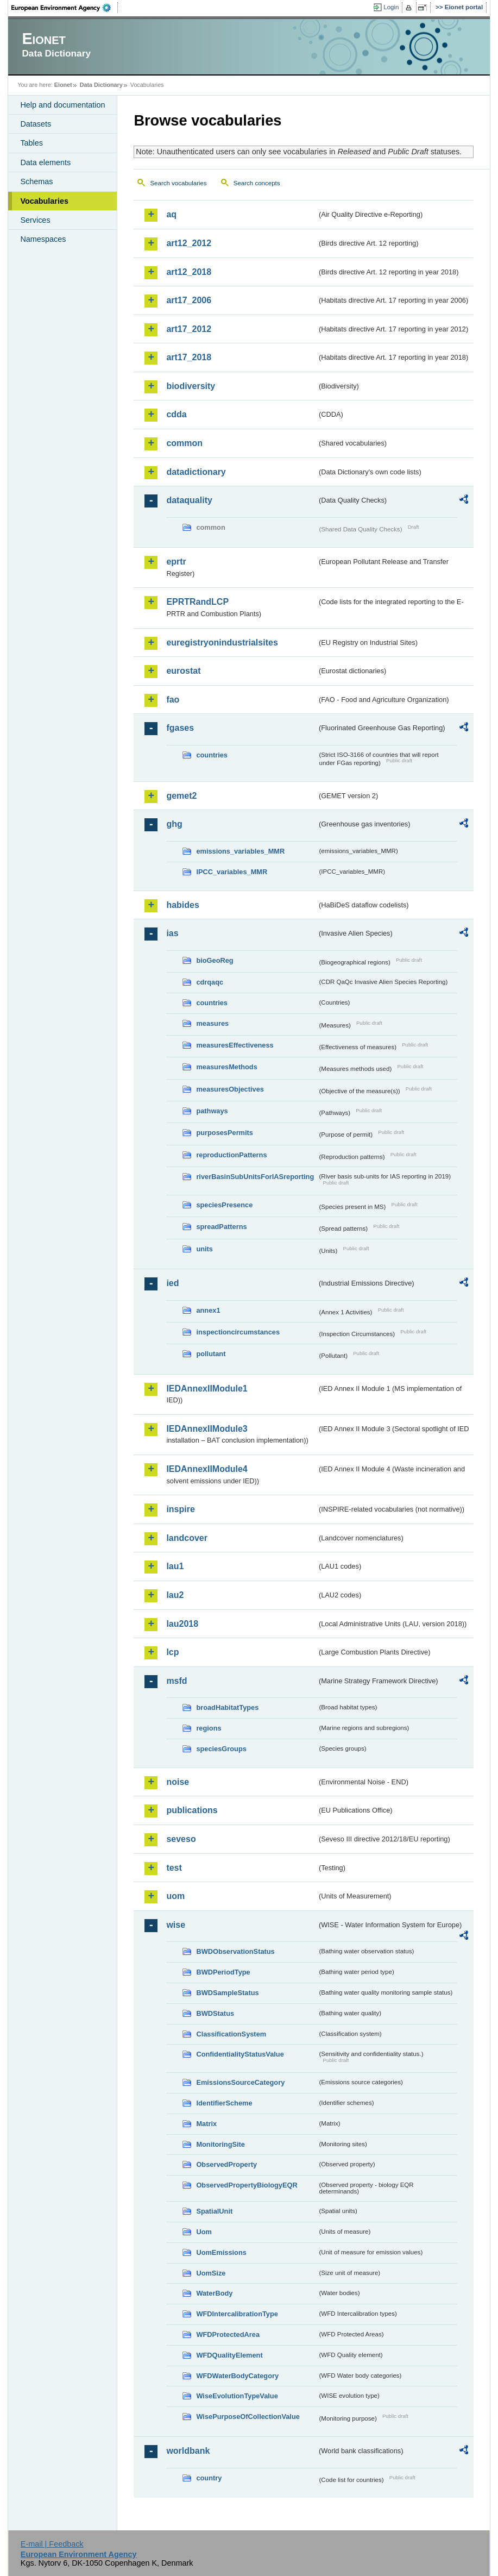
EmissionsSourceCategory (240, 2082)
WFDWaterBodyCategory (237, 2376)
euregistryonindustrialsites (222, 642)
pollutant (210, 1354)
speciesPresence (224, 1205)
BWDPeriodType (223, 1972)
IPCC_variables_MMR (231, 872)
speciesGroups (221, 1749)
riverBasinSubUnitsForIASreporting (255, 1177)
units (204, 1249)
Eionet (63, 85)
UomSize (210, 2273)
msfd (176, 1680)
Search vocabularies (178, 183)
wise (175, 1924)
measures (212, 1023)
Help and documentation (62, 105)
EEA (64, 7)
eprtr (176, 561)
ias (172, 933)
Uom (203, 2232)
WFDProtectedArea (228, 2334)
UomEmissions (221, 2252)
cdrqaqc (209, 982)
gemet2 (181, 795)
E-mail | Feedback (52, 2544)
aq (171, 214)
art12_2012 (188, 243)
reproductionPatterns (231, 1155)
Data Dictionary (101, 85)
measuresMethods (226, 1067)
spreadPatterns (221, 1227)
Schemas (36, 181)
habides (182, 905)
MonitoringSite (220, 2144)
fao (172, 699)
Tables (31, 143)
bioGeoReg (214, 960)
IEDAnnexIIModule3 (206, 1428)
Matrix (206, 2124)
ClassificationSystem (231, 2034)
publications (191, 1810)
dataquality (189, 500)
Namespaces (43, 239)
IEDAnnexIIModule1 (206, 1388)
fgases (180, 727)
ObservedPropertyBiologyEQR (246, 2185)
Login (391, 7)
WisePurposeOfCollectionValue (247, 2416)
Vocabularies (44, 201)
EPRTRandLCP (197, 601)
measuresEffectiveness (234, 1045)
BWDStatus (215, 2013)
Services (35, 220)
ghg (174, 824)
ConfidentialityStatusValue (239, 2054)
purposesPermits (224, 1133)
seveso (181, 1839)
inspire (180, 1509)
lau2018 (182, 1623)
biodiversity (190, 386)
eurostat (183, 670)
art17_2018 (188, 357)
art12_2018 (188, 272)
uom (175, 1896)
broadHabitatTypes (227, 1707)
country (209, 2478)
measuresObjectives (230, 1089)
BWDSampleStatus (227, 1993)
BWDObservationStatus (235, 1951)
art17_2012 (188, 329)
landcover (186, 1538)
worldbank (188, 2450)
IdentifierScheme (224, 2103)
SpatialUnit (214, 2211)
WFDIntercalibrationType (237, 2314)
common (184, 443)
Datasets (35, 124)
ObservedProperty (226, 2164)
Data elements (45, 162)
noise (177, 1782)
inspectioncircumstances (238, 1332)
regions (208, 1728)
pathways (212, 1111)
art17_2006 (188, 300)
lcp (172, 1652)
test (173, 1867)
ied (172, 1283)
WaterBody (214, 2293)
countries (212, 755)
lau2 (175, 1595)
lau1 (175, 1566)
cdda (176, 414)
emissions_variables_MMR (240, 851)
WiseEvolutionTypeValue (237, 2396)
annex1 (208, 1310)
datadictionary (195, 472)
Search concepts (257, 183)
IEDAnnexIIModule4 (206, 1469)
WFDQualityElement (229, 2355)
